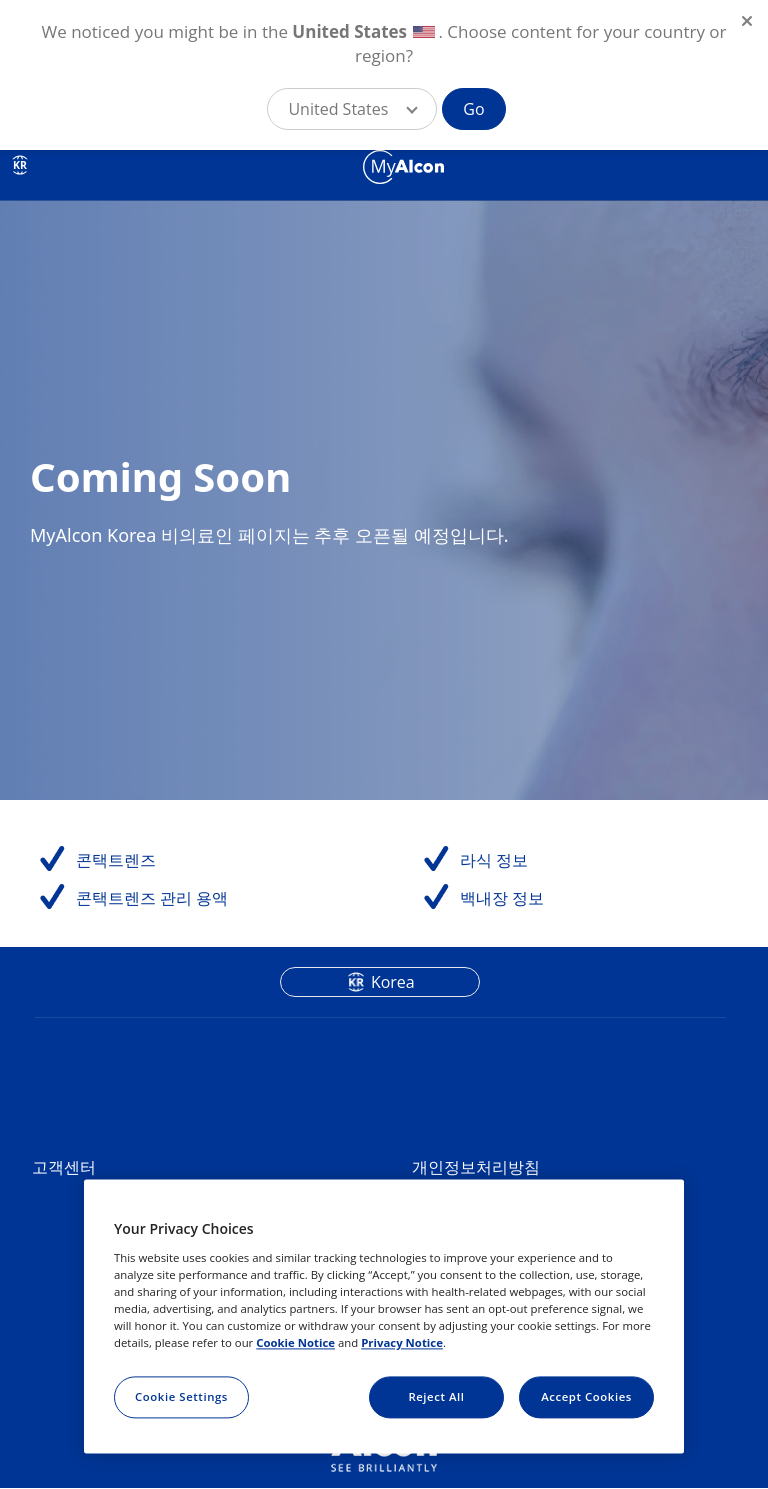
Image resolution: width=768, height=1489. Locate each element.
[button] (352, 109)
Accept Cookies (586, 1396)
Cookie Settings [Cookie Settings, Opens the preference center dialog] (181, 1396)
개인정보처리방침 (476, 1167)
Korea (393, 982)
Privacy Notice (402, 1342)
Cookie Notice (295, 1342)
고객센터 (64, 1167)
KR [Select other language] (20, 165)
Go (473, 109)
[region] (384, 1317)
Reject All (436, 1396)
